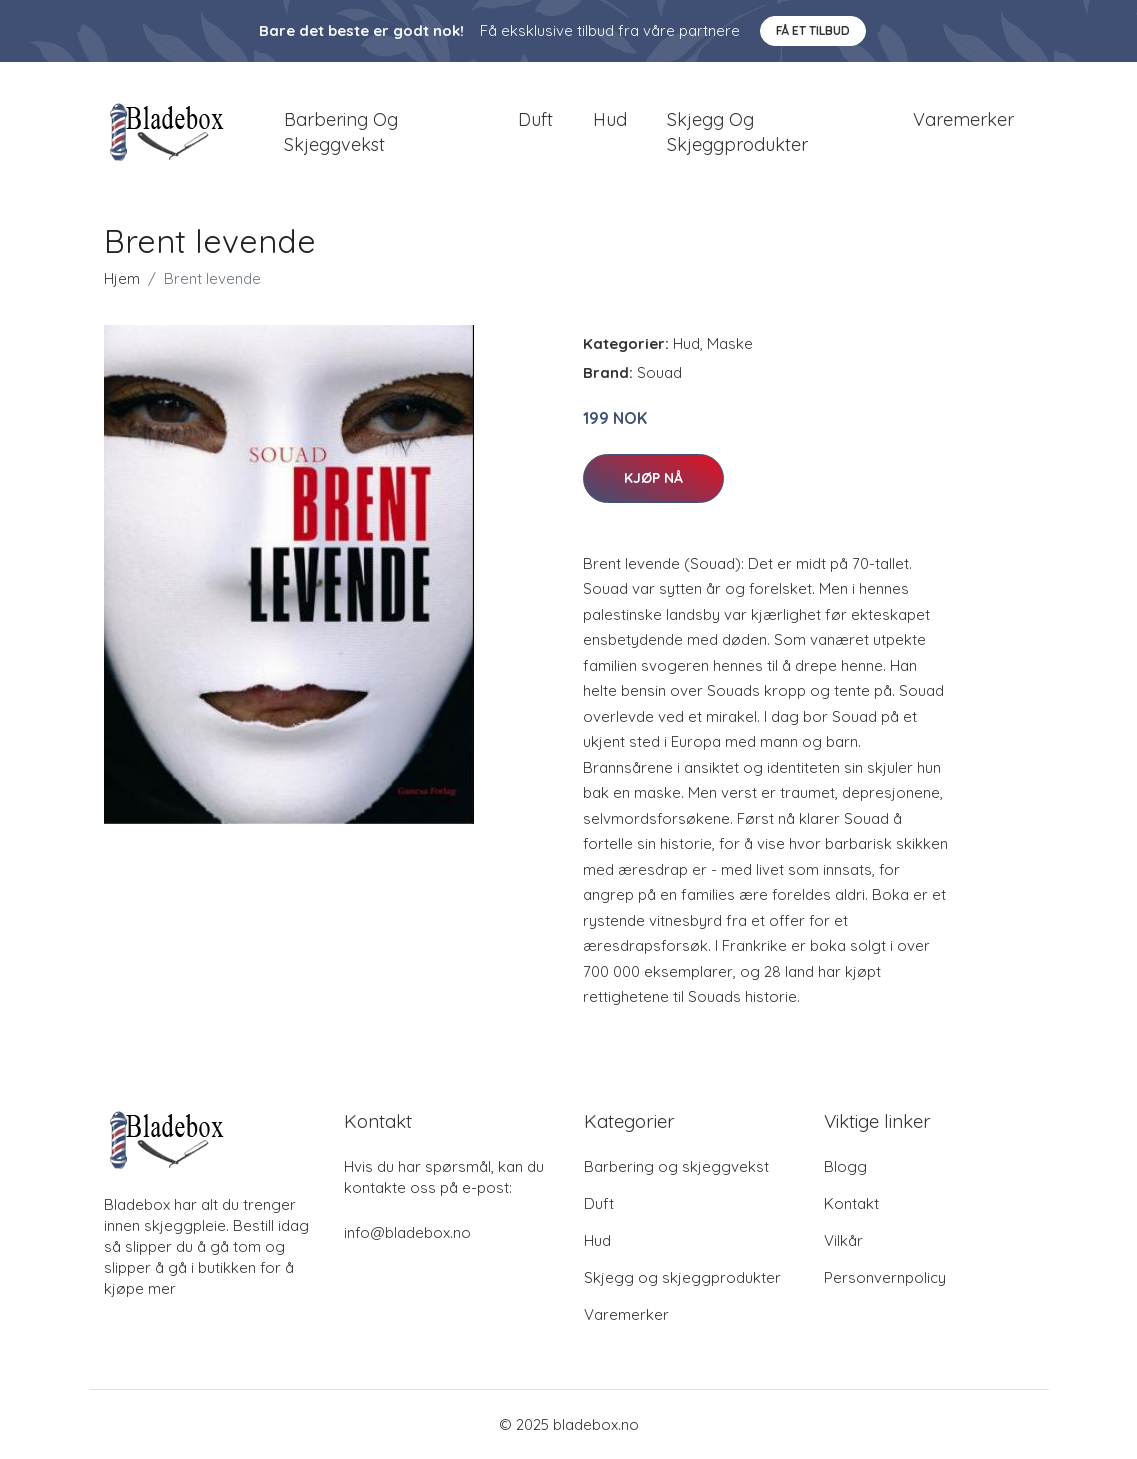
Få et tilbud (813, 30)
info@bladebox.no (407, 1232)
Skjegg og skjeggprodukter (737, 132)
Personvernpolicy (885, 1277)
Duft (535, 119)
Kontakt (851, 1203)
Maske (730, 343)
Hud (610, 119)
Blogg (845, 1166)
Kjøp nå (653, 478)
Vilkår (843, 1240)
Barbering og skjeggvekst (341, 132)
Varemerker (963, 119)
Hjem (122, 278)
